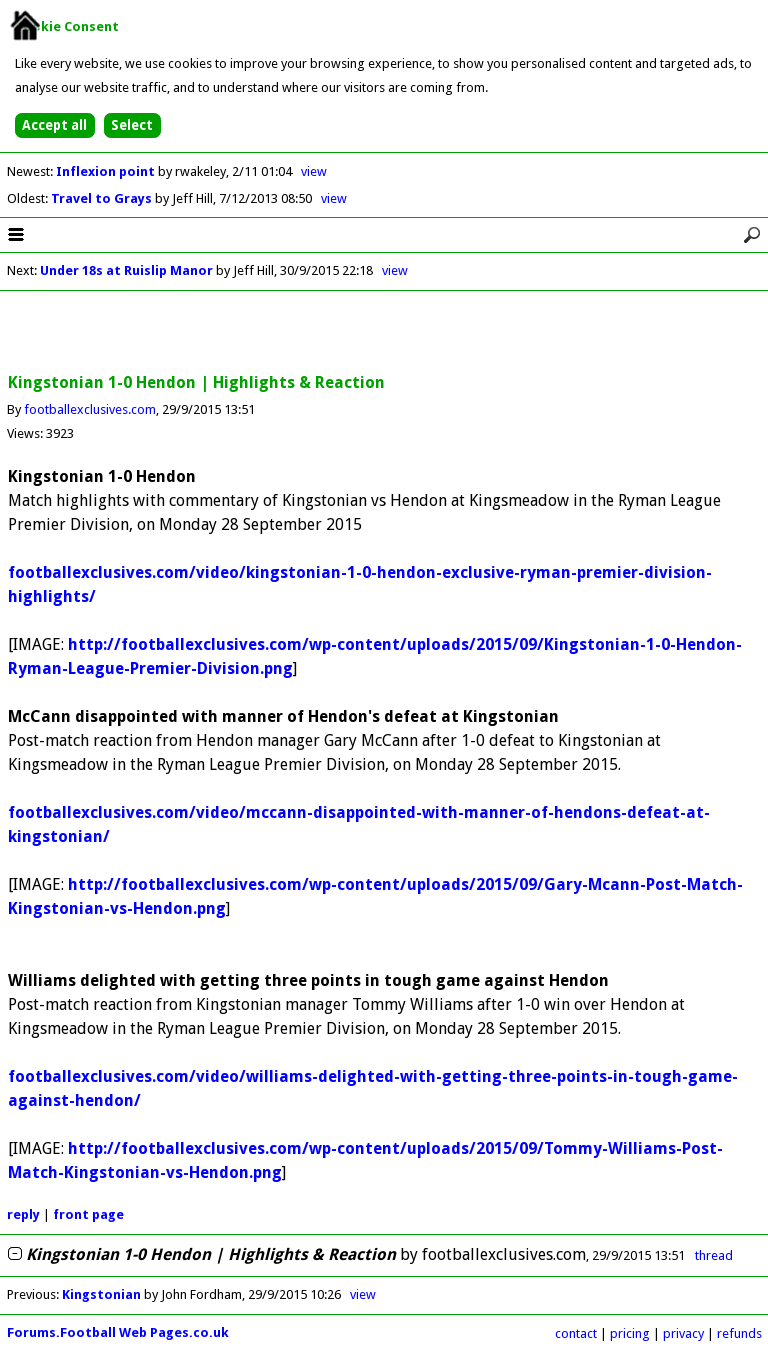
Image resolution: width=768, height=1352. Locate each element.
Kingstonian (101, 1294)
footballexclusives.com (90, 409)
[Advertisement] (384, 333)
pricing (630, 1333)
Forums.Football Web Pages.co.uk (118, 1332)
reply (23, 1214)
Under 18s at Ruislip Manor (126, 270)
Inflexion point (107, 171)
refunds (739, 1333)
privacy (683, 1333)
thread (714, 1255)
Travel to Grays (103, 198)
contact (576, 1333)
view (314, 171)
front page (88, 1214)
